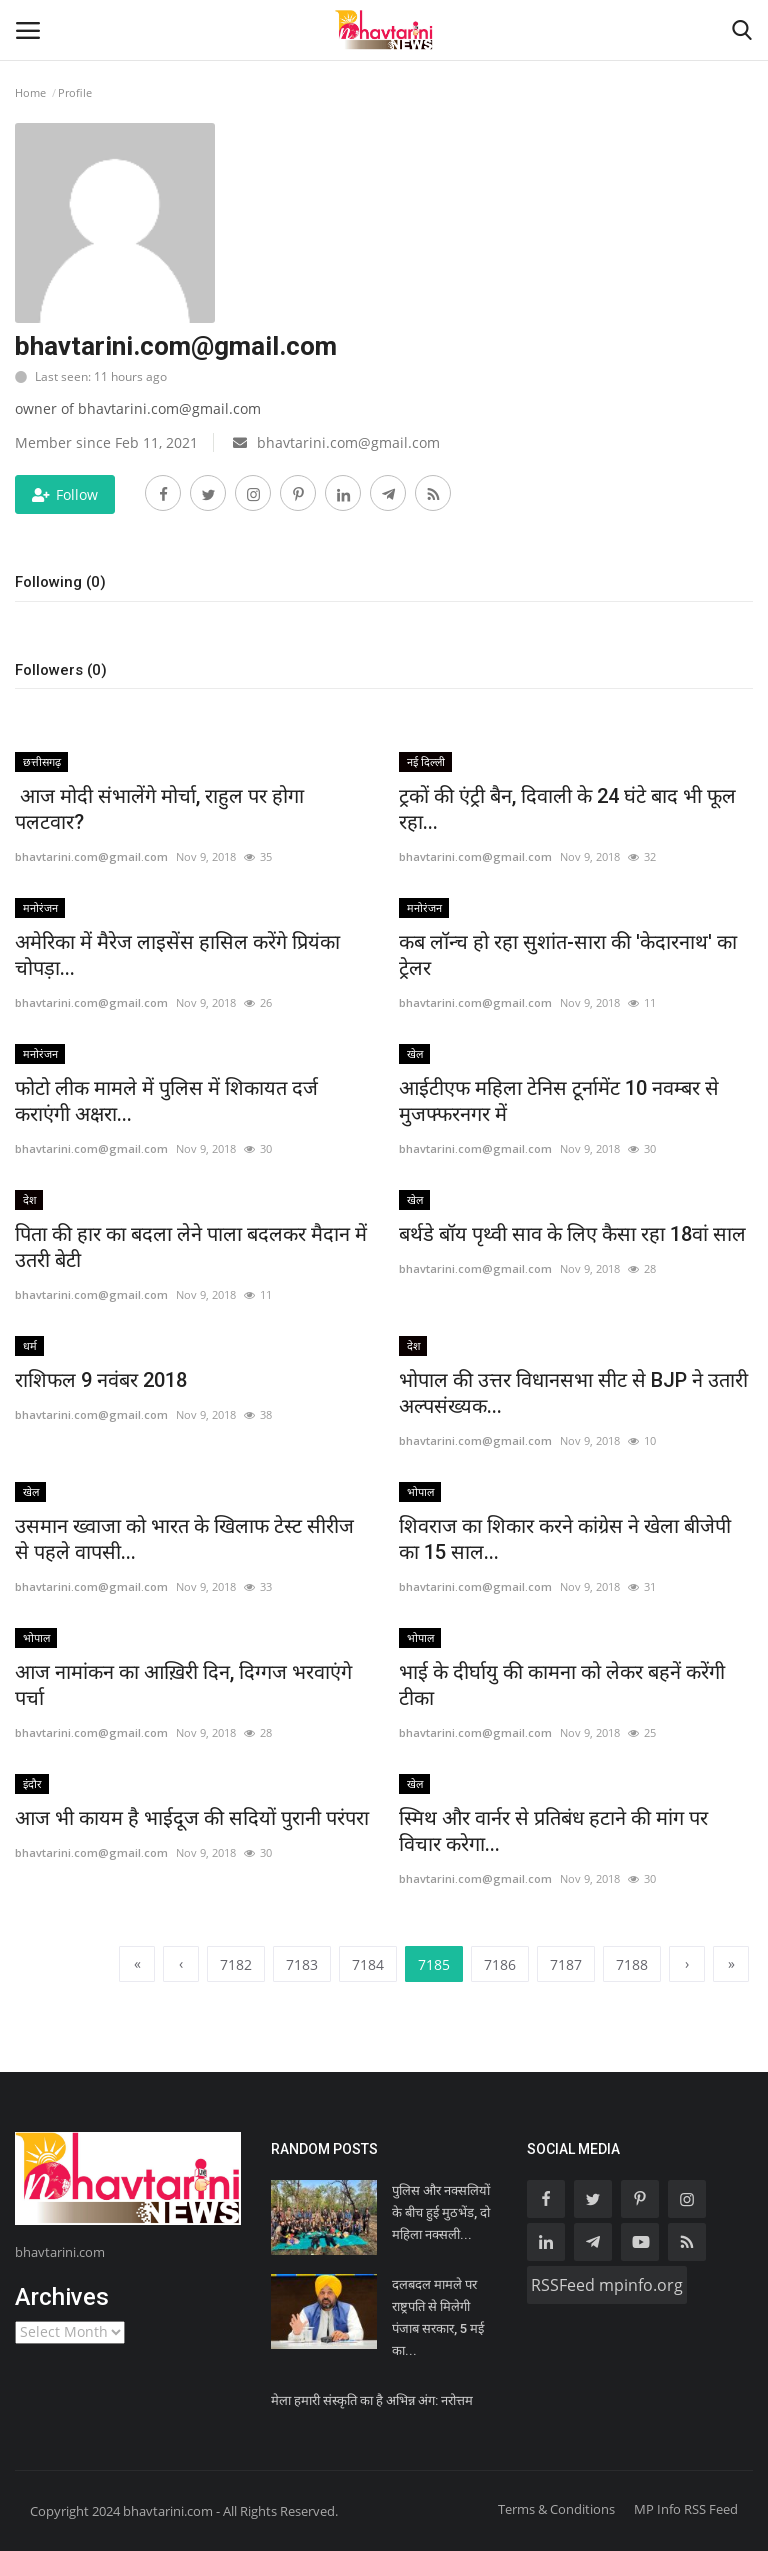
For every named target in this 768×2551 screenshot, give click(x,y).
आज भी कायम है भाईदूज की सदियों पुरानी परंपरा (192, 1818)
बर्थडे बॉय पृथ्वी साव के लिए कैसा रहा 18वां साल (572, 1234)
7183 (302, 1964)
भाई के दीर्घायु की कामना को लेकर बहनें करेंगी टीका (562, 1685)
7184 (368, 1964)
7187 (566, 1964)
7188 (632, 1964)
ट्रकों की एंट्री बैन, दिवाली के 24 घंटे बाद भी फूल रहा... (567, 809)
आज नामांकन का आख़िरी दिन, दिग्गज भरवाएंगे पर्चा (183, 1685)
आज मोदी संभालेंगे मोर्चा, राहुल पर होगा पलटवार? (159, 809)
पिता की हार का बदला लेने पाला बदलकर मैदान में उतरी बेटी (191, 1247)
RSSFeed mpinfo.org (607, 2285)
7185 (434, 1963)
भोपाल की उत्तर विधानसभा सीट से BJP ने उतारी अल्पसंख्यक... (573, 1393)
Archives (62, 2297)
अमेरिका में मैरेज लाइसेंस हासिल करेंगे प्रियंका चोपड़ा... (177, 955)
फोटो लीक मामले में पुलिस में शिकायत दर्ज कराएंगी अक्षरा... (166, 1101)
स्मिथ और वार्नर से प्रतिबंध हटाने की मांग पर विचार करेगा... (553, 1831)
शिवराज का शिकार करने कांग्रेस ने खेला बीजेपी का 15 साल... (565, 1539)
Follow (65, 494)
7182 (236, 1964)
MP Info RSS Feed (686, 2509)
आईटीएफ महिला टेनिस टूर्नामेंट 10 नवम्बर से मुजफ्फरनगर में (559, 1101)
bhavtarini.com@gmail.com (91, 856)
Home (30, 92)
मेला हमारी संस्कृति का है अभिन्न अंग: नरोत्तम (372, 2400)
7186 (500, 1964)
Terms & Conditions (556, 2509)
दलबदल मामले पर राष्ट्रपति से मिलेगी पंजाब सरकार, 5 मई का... (438, 2317)
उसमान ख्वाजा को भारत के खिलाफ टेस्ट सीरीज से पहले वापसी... (184, 1539)
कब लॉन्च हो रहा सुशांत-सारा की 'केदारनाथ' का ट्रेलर (568, 955)
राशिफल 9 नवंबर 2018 (101, 1380)
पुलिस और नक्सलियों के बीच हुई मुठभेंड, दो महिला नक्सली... (441, 2212)
